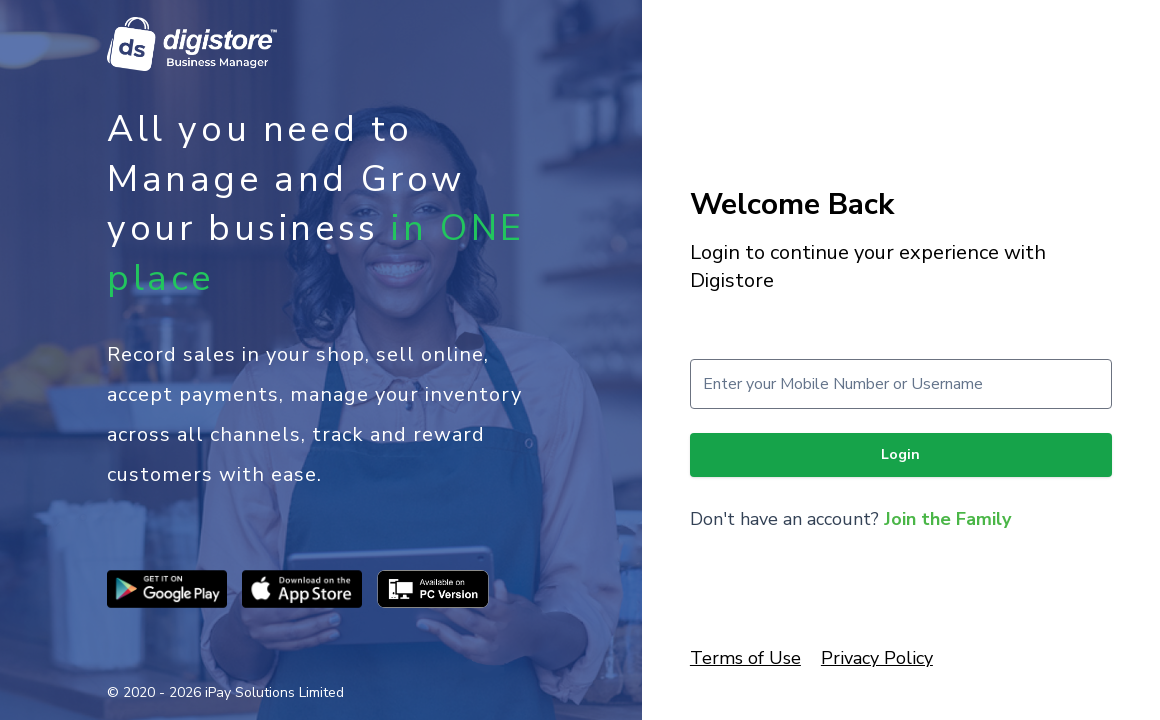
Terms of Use (745, 658)
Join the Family (947, 519)
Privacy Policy (877, 658)
